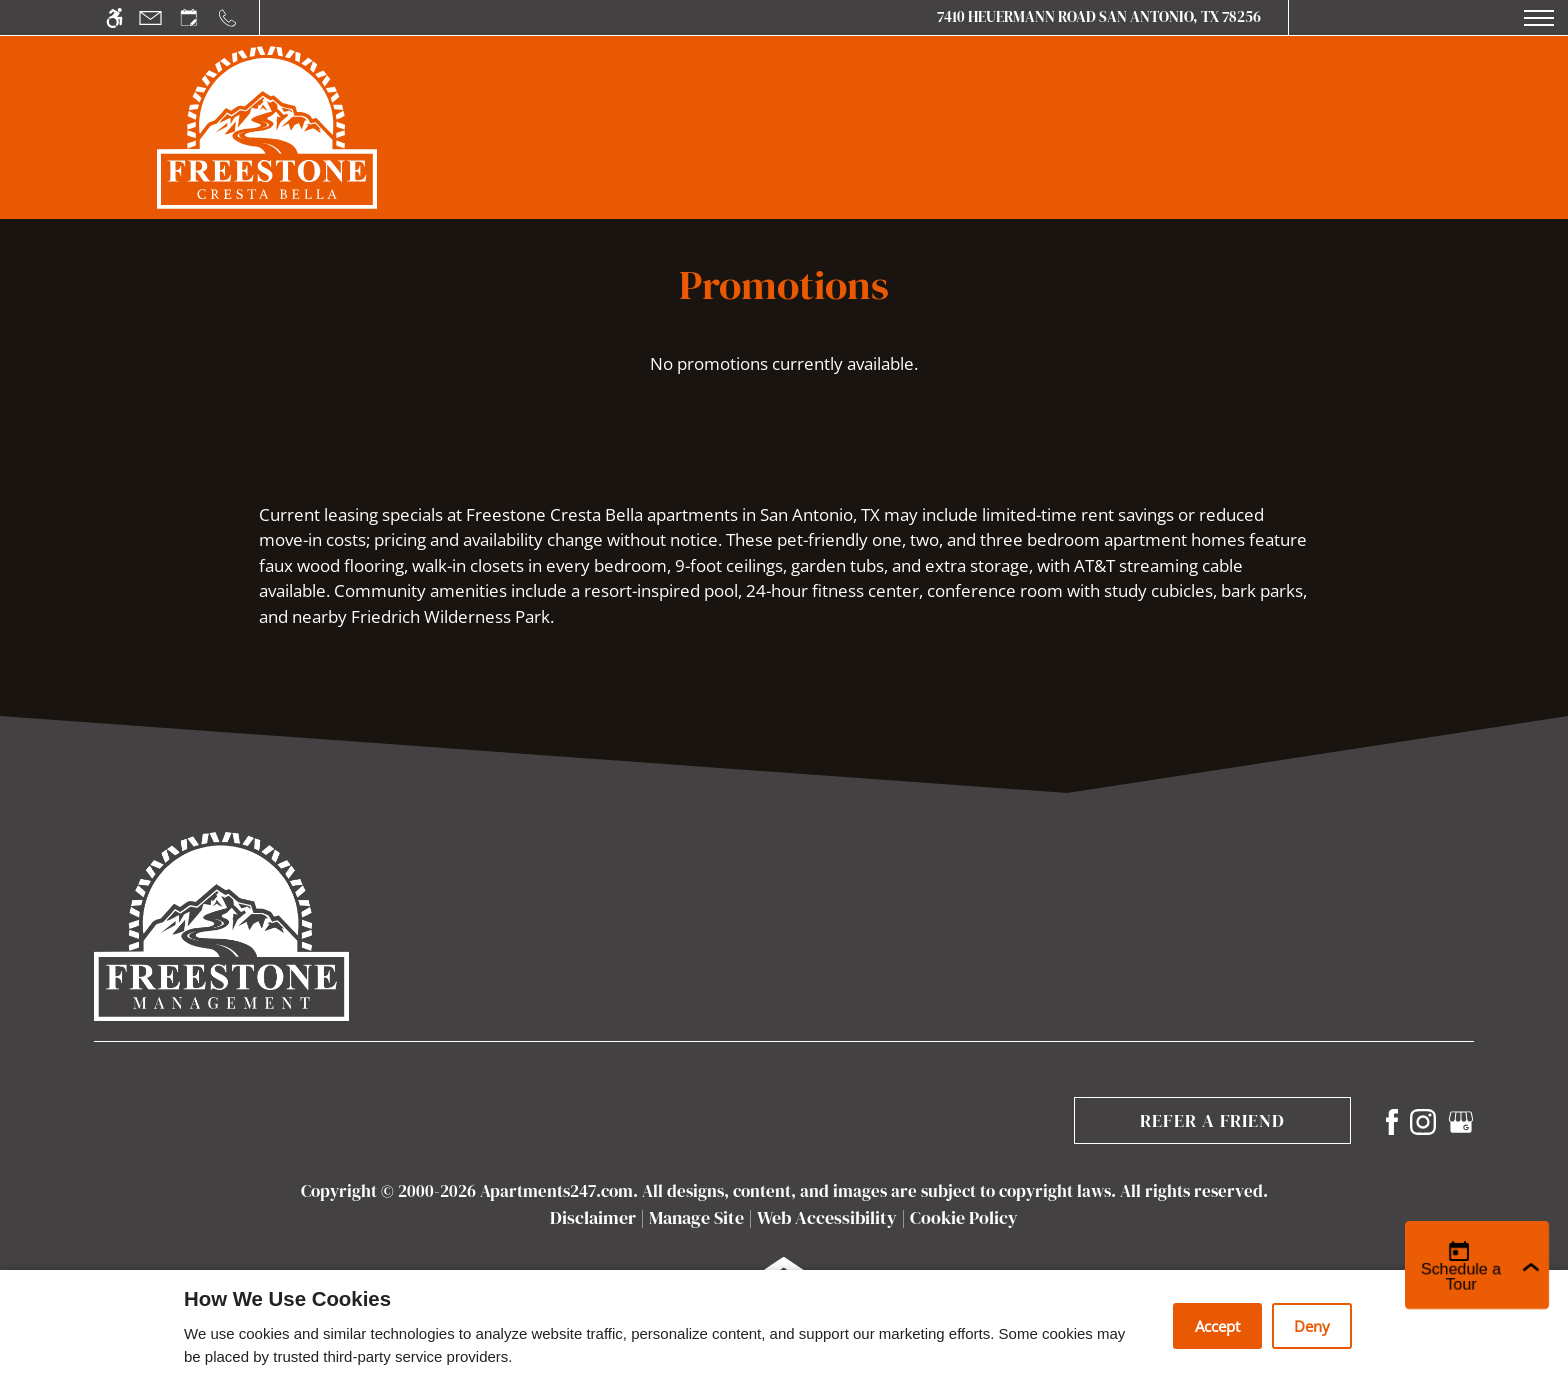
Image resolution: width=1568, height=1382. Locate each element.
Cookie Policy (964, 1217)
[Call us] (227, 17)
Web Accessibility (827, 1217)
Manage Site (696, 1217)
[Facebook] (1392, 1119)
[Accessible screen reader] (114, 17)
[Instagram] (1423, 1119)
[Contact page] (150, 17)
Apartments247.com (556, 1191)
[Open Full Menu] (1539, 17)
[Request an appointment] (189, 17)
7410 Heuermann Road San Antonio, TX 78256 (1099, 16)
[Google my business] (1461, 1119)
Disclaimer (593, 1217)
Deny (1312, 1326)
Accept (1217, 1326)
